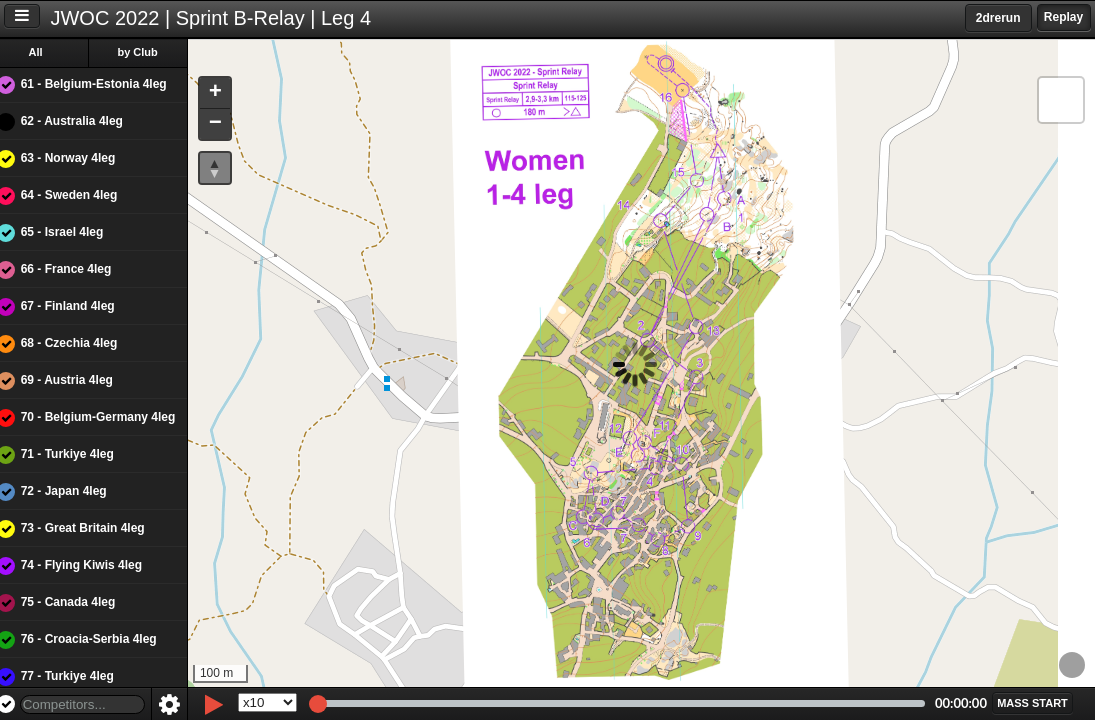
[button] (228, 93)
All (49, 52)
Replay (1063, 17)
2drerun (998, 18)
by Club (151, 52)
